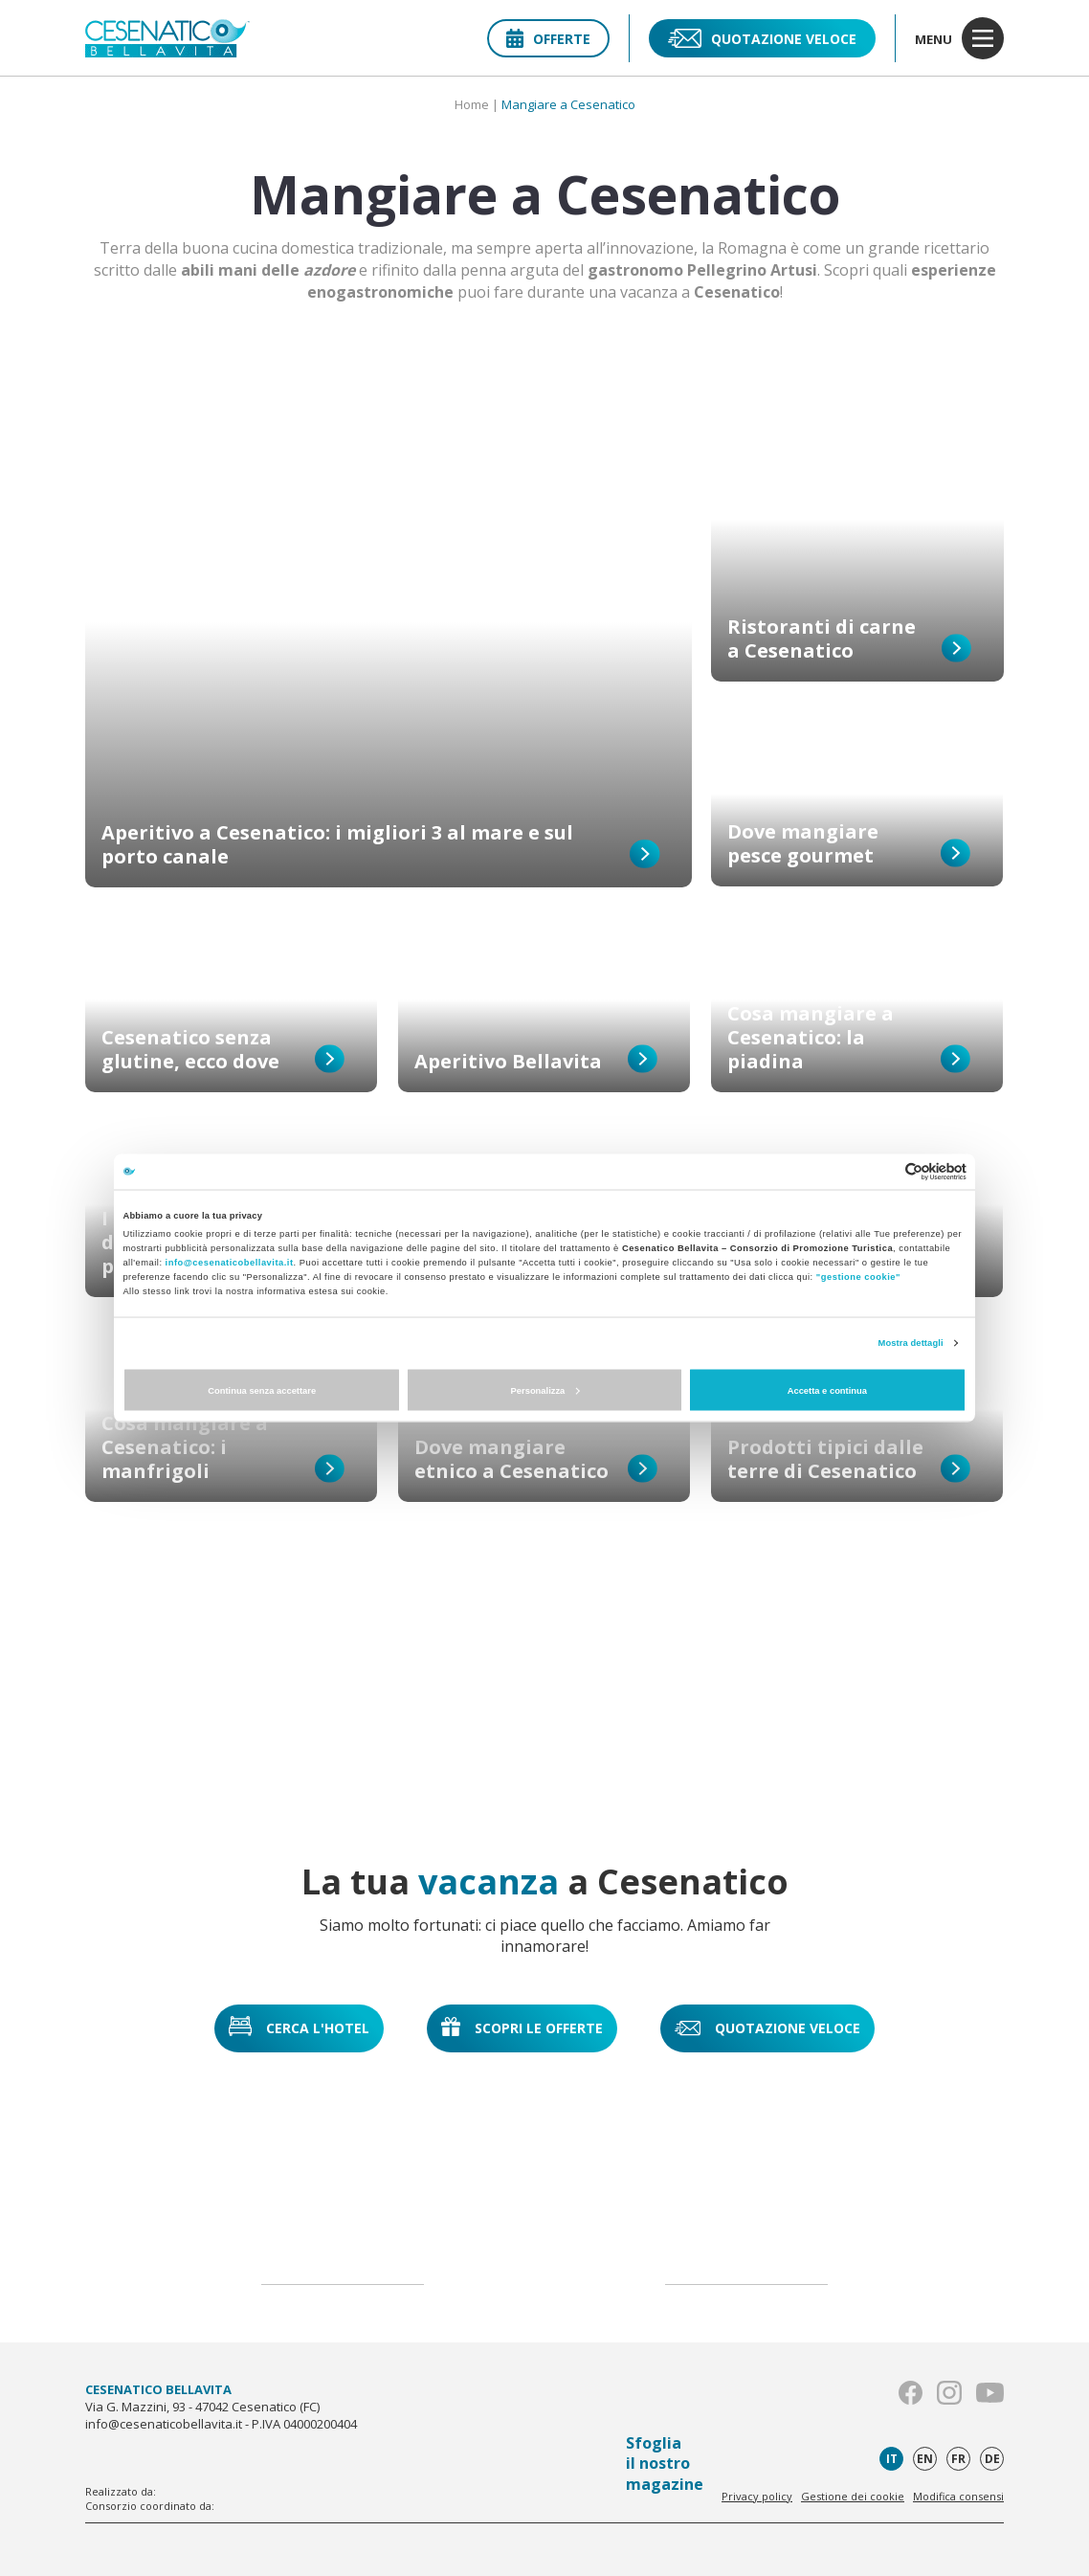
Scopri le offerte (522, 2026)
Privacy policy (757, 2496)
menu (959, 38)
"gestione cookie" (858, 1277)
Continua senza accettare (262, 1390)
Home (472, 104)
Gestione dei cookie (852, 2496)
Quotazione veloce (762, 38)
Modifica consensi (958, 2496)
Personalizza (545, 1390)
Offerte (548, 39)
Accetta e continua (827, 1390)
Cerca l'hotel (299, 2026)
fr (958, 2459)
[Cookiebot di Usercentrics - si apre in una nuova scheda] (883, 1171)
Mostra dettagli (911, 1343)
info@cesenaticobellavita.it (230, 1262)
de (992, 2459)
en (925, 2459)
